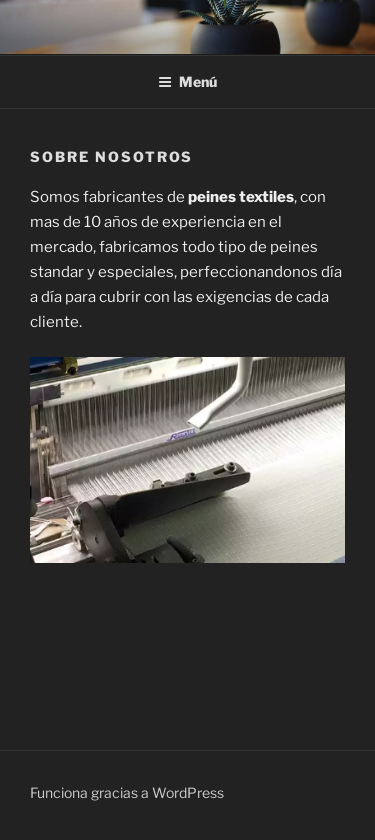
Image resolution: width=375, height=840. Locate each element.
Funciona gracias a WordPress (127, 792)
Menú (187, 81)
